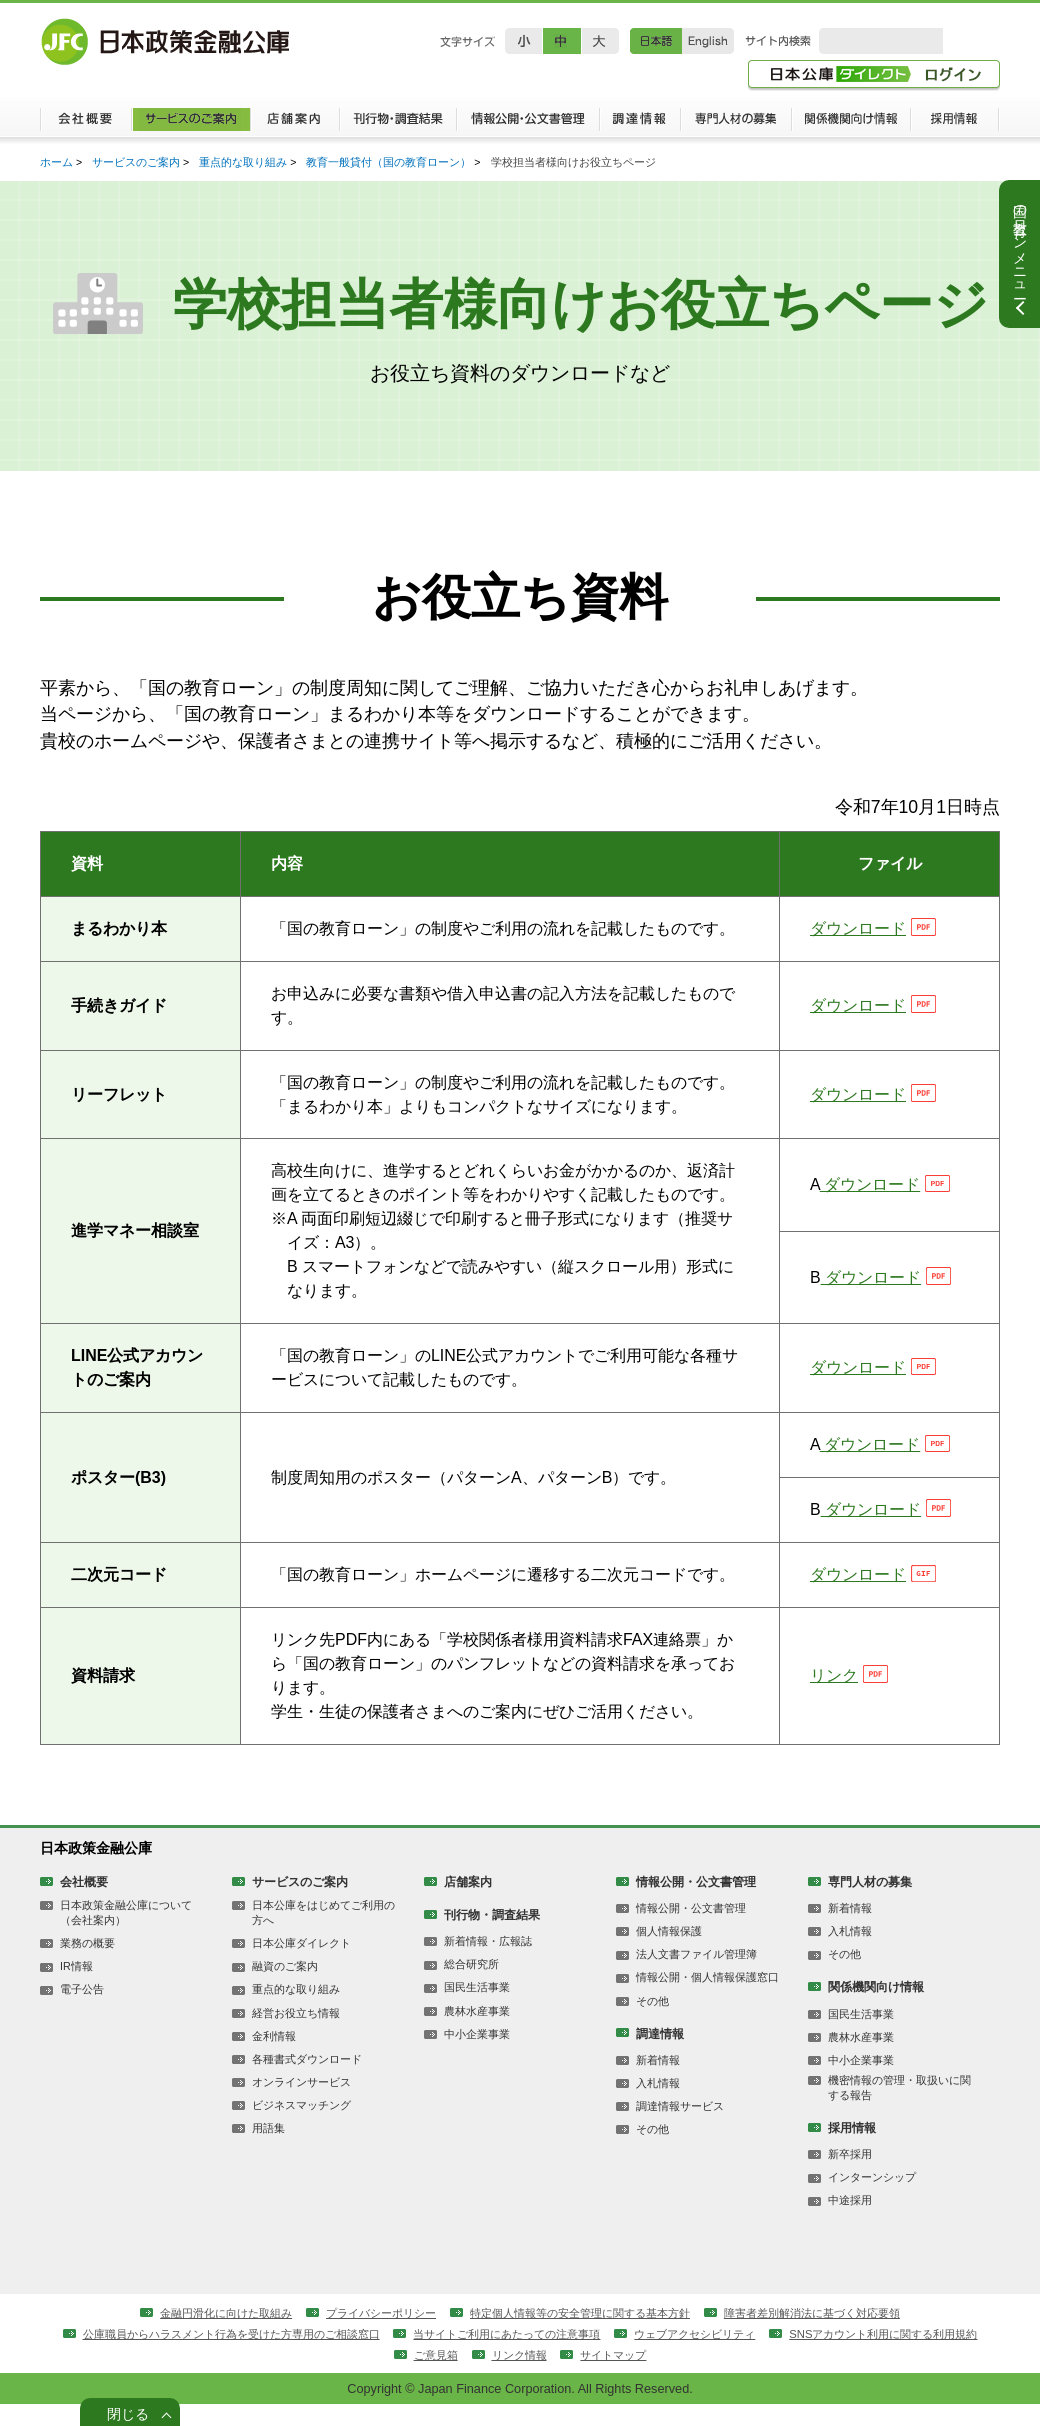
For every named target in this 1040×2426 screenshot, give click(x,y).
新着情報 (658, 2077)
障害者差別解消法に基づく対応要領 (833, 2332)
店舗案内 (294, 125)
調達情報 (639, 125)
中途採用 (850, 2220)
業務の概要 (87, 1959)
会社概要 (85, 125)
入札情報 (658, 2100)
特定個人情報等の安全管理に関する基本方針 (583, 2332)
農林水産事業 (477, 2027)
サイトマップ (737, 2376)
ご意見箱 (549, 2376)
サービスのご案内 (190, 125)
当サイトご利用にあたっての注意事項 (626, 2354)
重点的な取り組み (244, 164)
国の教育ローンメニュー (1020, 243)
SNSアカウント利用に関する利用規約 (389, 2376)
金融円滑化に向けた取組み (203, 2332)
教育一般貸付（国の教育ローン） (389, 164)
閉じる (128, 2410)
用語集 (268, 2147)
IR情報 (76, 1982)
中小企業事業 (477, 2050)
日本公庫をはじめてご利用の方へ (323, 1927)
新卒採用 (850, 2173)
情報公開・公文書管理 (527, 125)
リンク (834, 1689)
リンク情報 (637, 2376)
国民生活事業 (477, 2003)
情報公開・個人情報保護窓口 (707, 1993)
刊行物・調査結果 (397, 125)
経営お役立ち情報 (296, 2029)
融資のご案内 (285, 1982)
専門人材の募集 (736, 125)
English (708, 41)
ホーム (56, 164)
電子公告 (82, 2006)
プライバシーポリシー (369, 2332)
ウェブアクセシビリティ (828, 2354)
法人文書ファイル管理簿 (696, 1970)
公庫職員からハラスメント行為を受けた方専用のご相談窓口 (328, 2354)
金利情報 (274, 2053)
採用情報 (955, 125)
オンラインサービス (301, 2100)
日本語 (656, 41)
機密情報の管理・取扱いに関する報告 (899, 2104)
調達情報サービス (680, 2124)
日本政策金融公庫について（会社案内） (126, 1927)
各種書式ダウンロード (307, 2076)
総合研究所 (471, 1980)
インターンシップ (872, 2196)
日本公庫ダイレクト (301, 1959)
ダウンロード (858, 934)
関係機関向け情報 (851, 125)
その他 (652, 2017)
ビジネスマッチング (301, 2123)
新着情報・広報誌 (488, 1956)
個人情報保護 (669, 1946)
